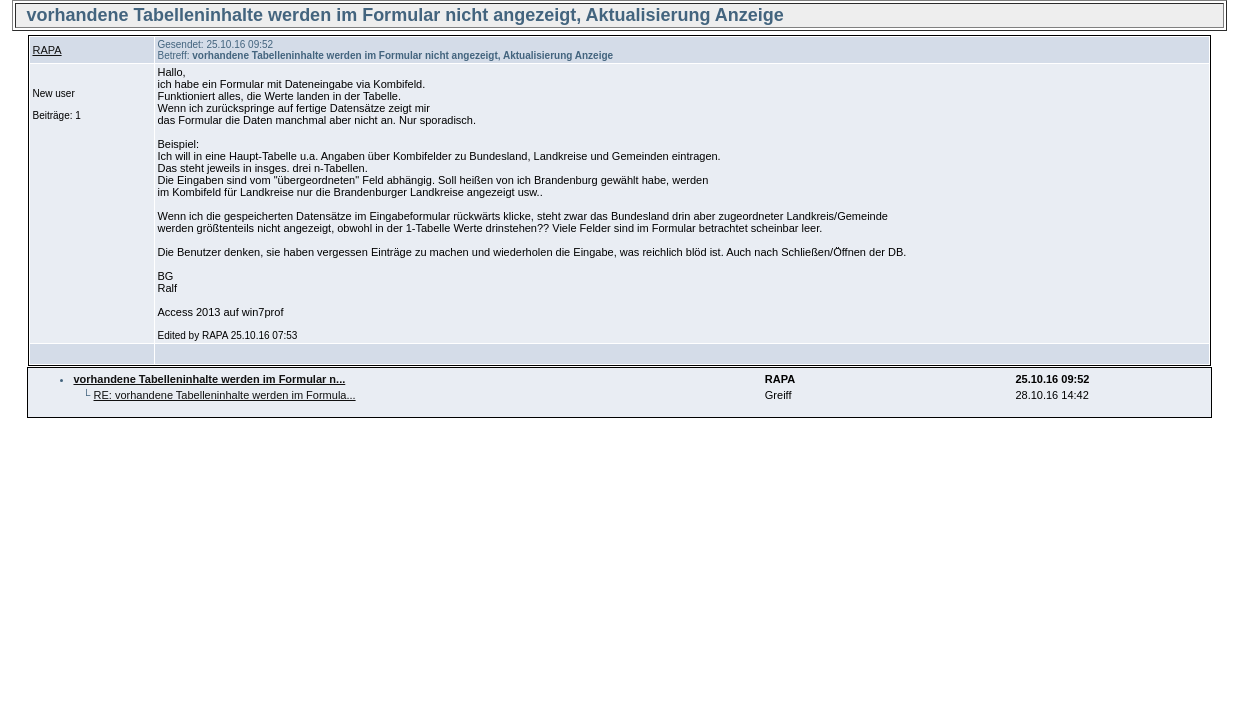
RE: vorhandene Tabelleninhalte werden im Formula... (225, 395)
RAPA (46, 50)
